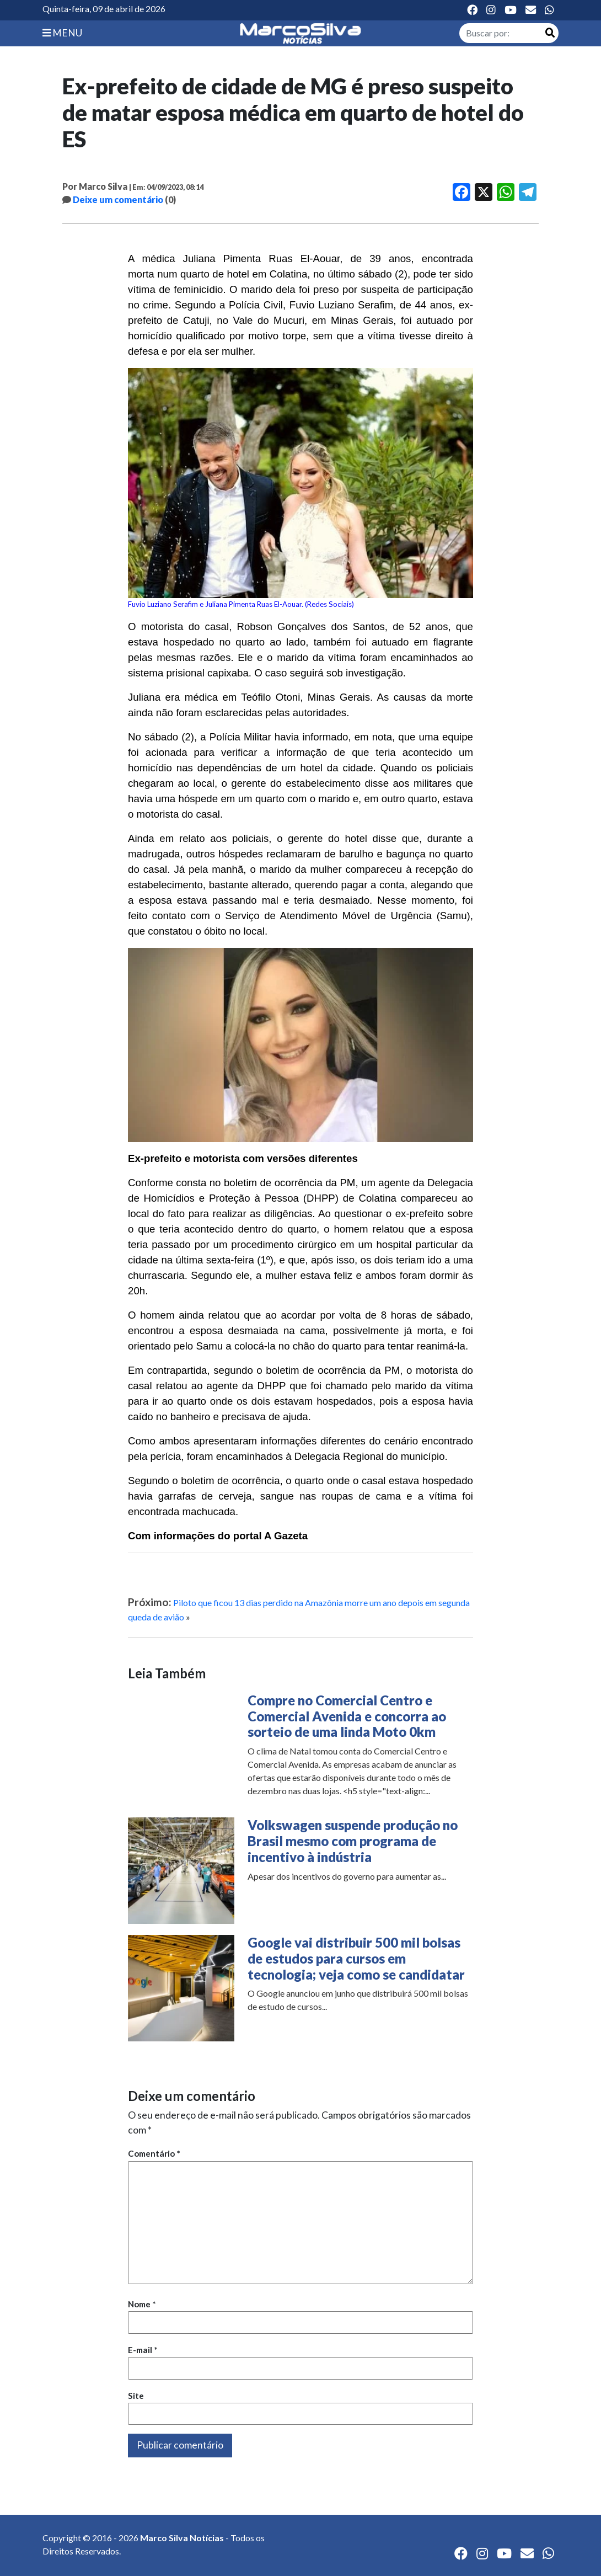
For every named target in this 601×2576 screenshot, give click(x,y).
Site (136, 2396)
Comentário (154, 2153)
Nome (142, 2304)
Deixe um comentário (118, 199)
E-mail (143, 2350)
